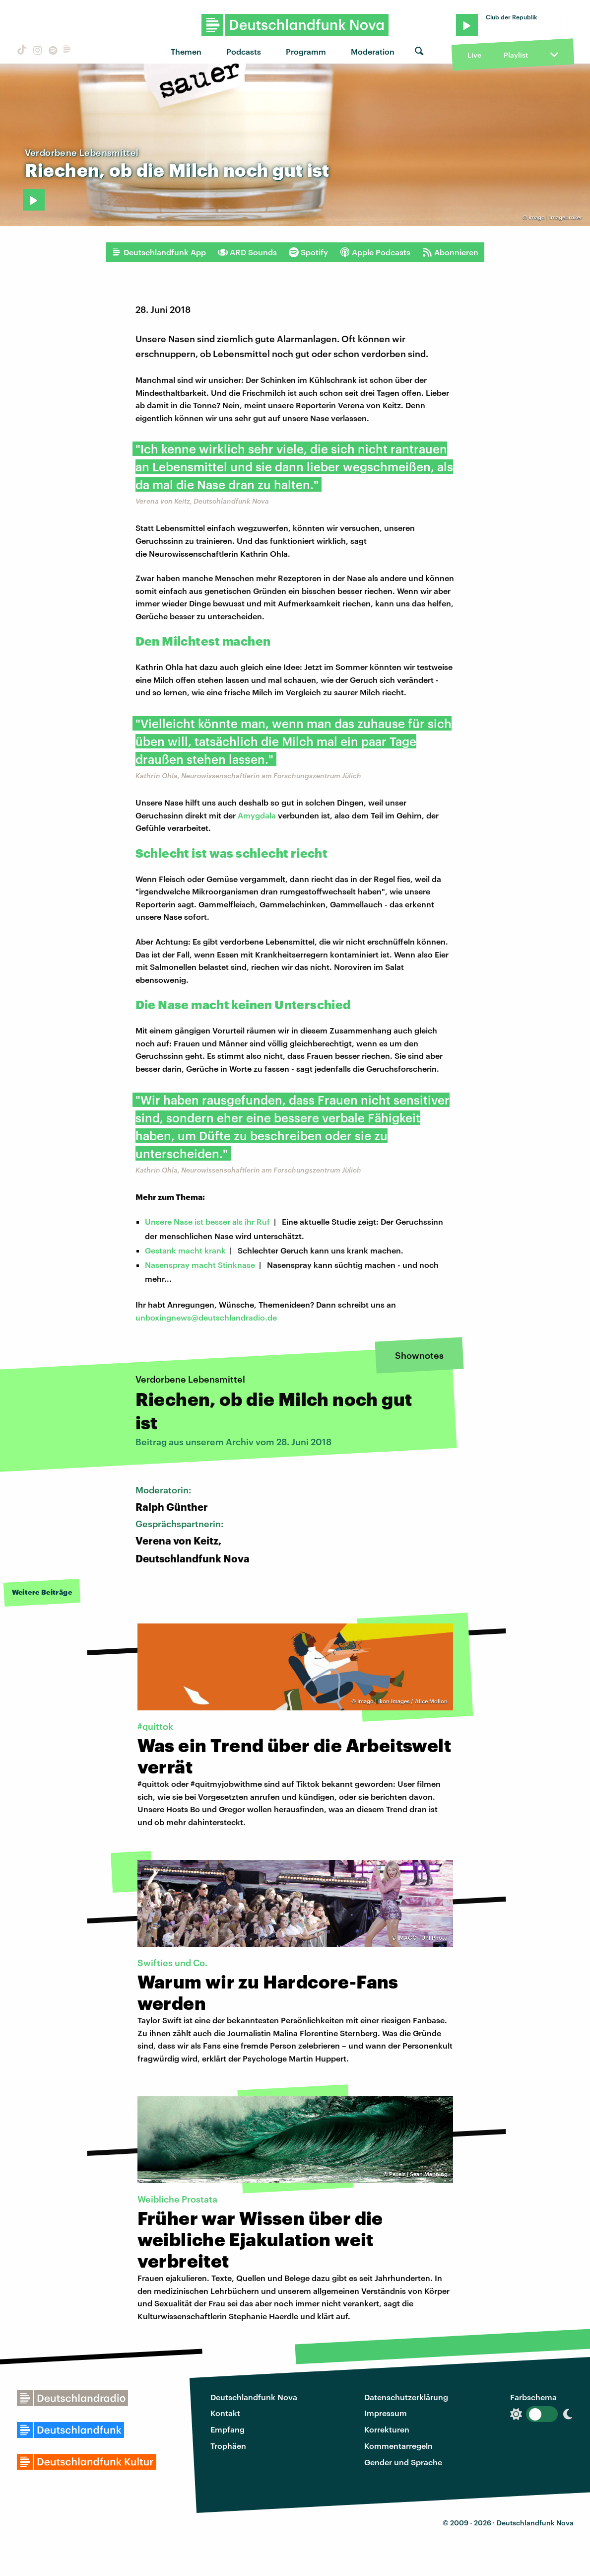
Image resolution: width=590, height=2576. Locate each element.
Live (474, 55)
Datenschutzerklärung (406, 2397)
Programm (306, 51)
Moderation (372, 51)
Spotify (308, 252)
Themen (186, 51)
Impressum (385, 2413)
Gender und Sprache (403, 2462)
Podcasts (243, 51)
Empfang (227, 2429)
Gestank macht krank (185, 1250)
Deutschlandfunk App (159, 252)
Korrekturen (386, 2429)
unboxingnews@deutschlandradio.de (206, 1317)
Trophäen (228, 2445)
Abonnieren (450, 252)
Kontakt (225, 2413)
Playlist (516, 55)
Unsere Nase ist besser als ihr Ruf (207, 1221)
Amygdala (257, 815)
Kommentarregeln (398, 2445)
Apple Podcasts (375, 252)
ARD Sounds (247, 252)
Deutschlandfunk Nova (253, 2397)
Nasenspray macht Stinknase (200, 1264)
